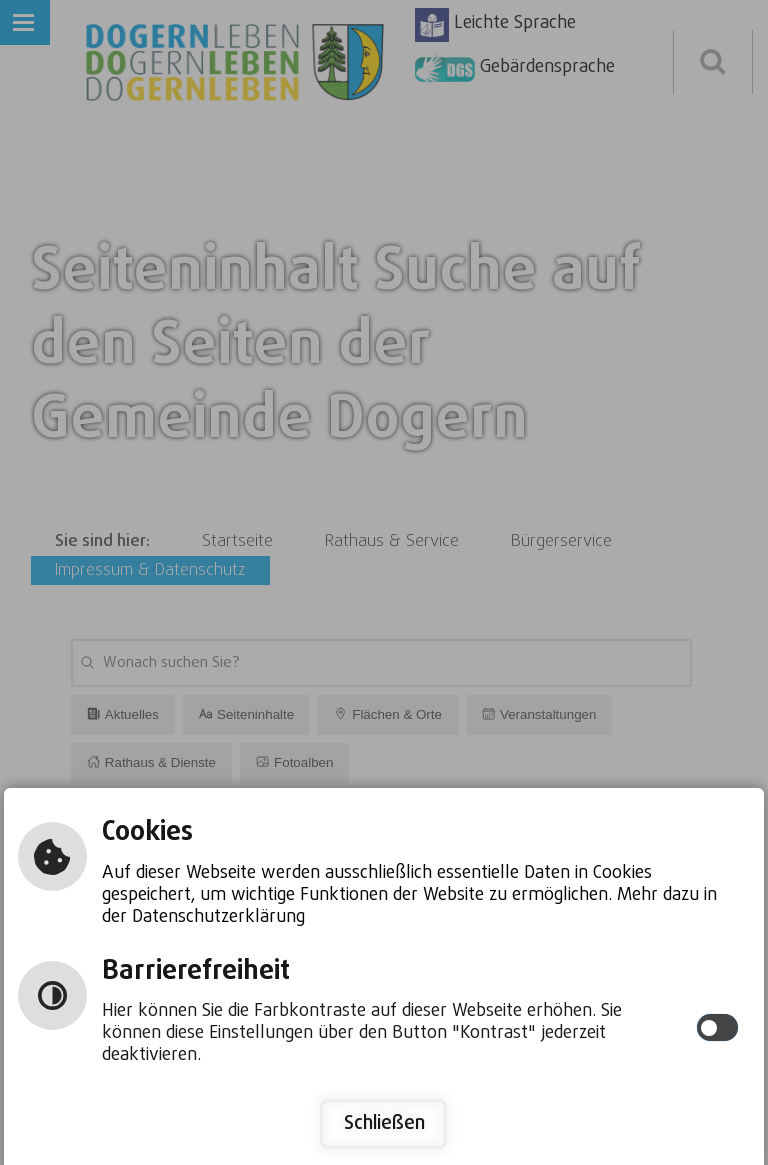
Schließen (384, 1123)
